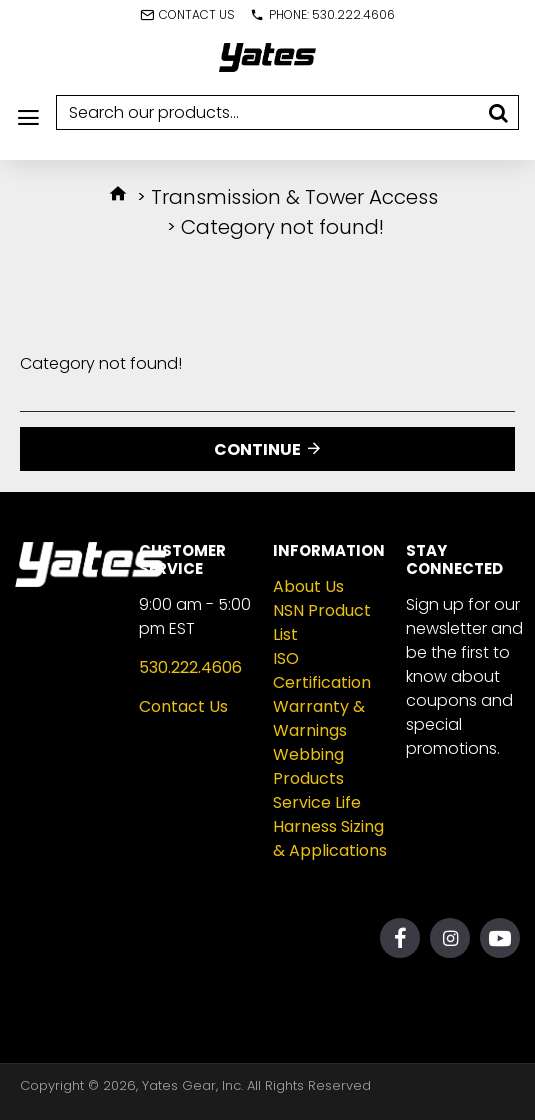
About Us (308, 586)
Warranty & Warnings (319, 718)
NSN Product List (322, 622)
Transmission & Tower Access (294, 197)
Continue (257, 449)
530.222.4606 (190, 667)
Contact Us (183, 706)
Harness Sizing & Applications (330, 838)
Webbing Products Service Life (317, 778)
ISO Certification (322, 670)
